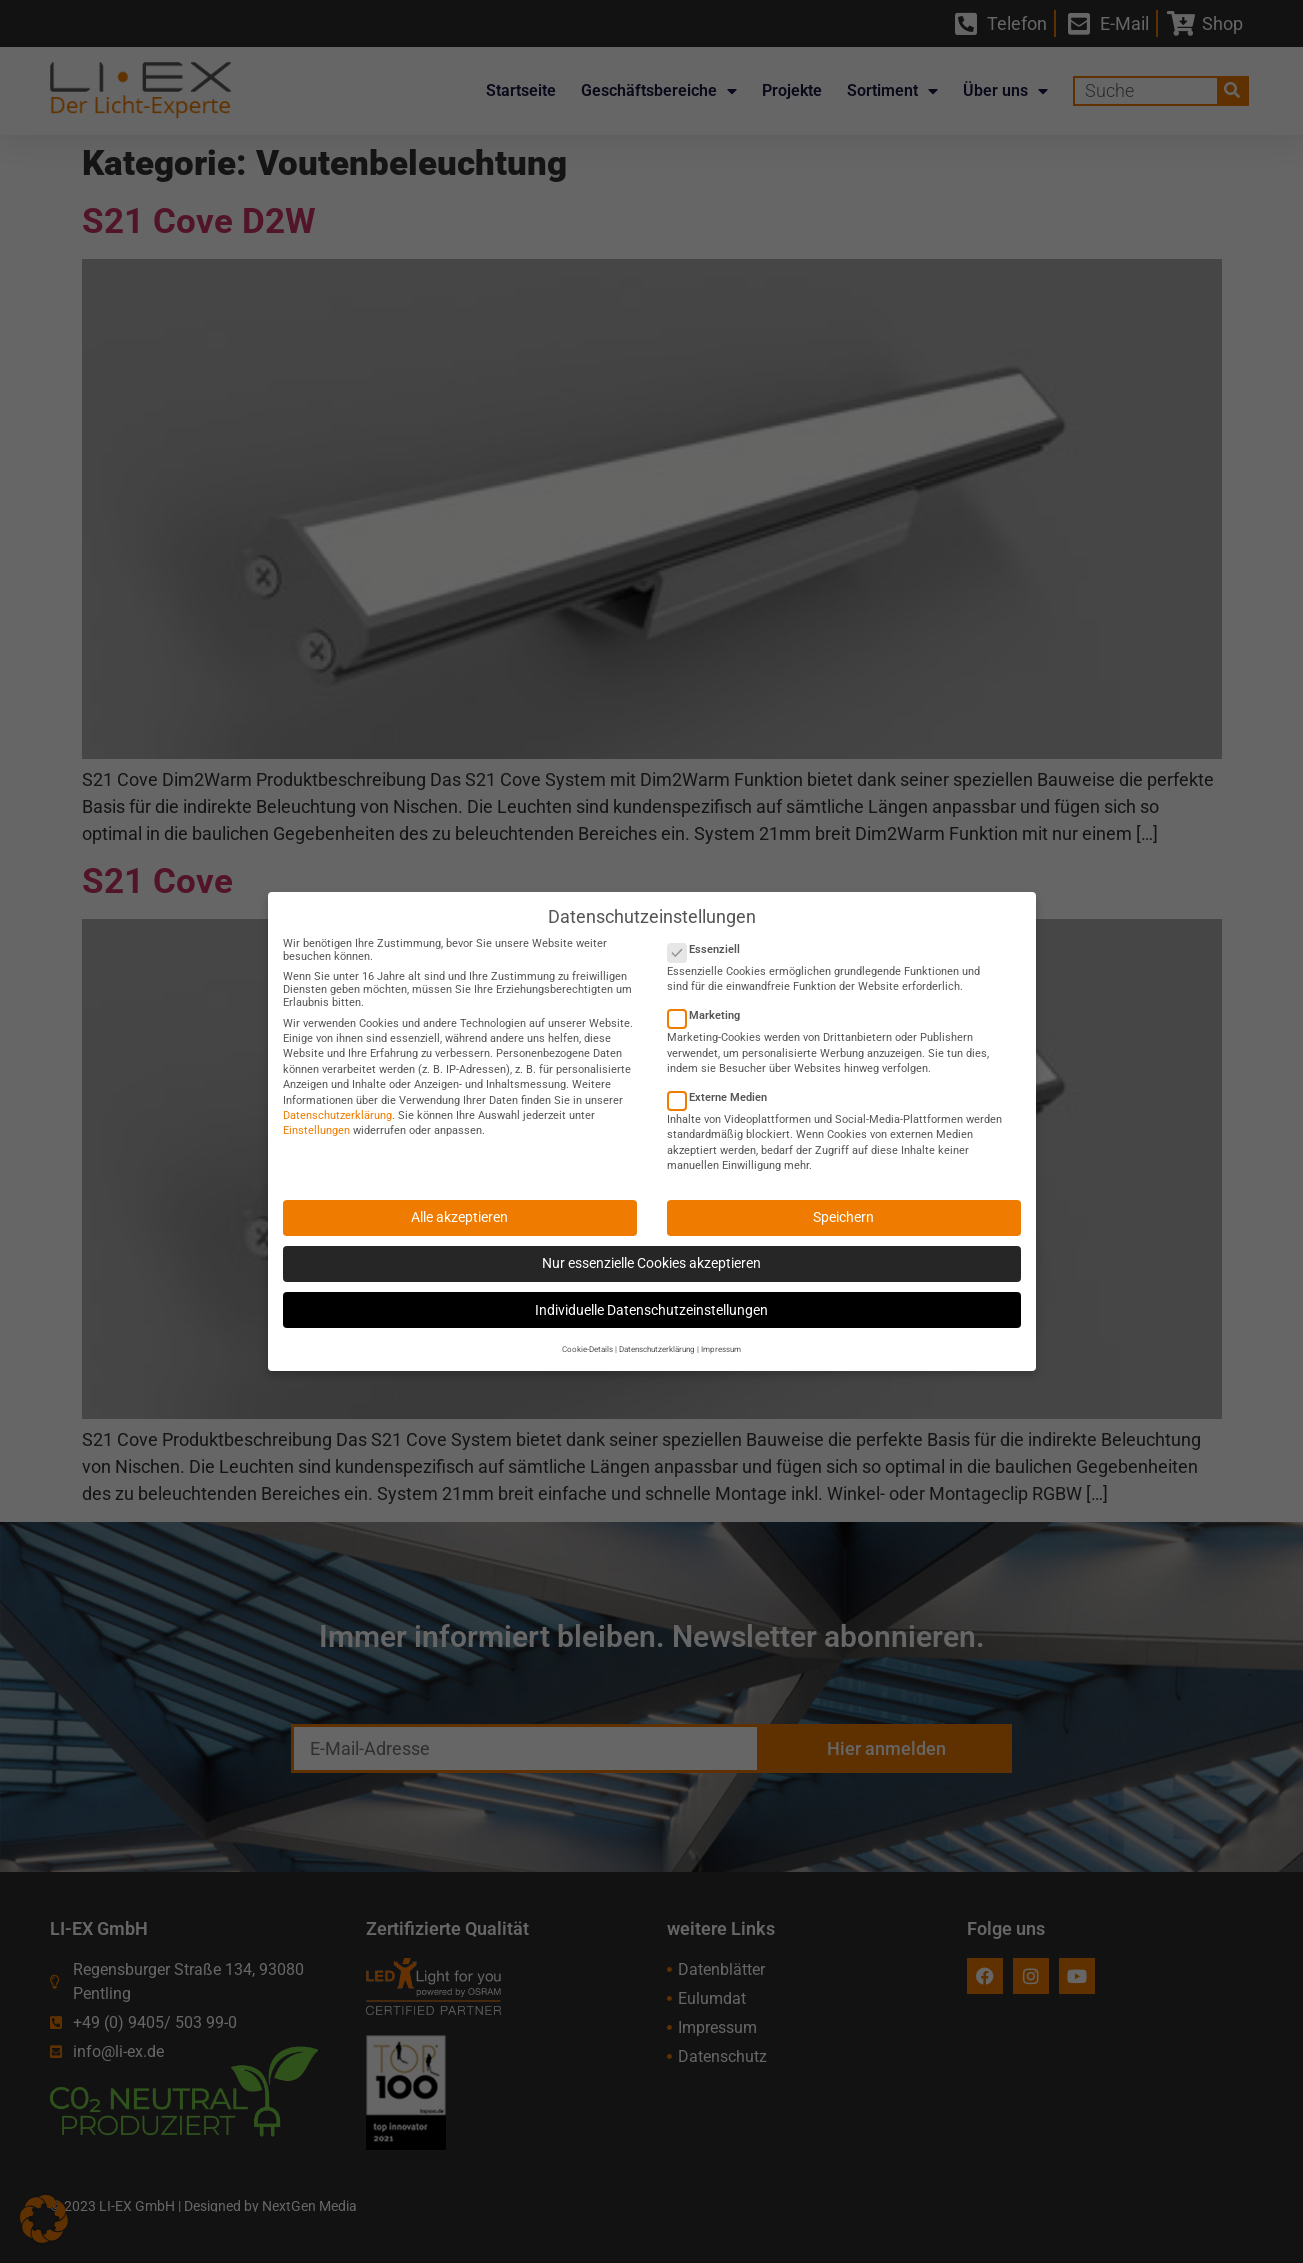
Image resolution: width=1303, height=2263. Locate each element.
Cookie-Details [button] (587, 1335)
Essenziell (710, 935)
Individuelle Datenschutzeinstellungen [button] (651, 1296)
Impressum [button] (721, 1335)
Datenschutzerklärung (337, 1101)
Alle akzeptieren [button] (459, 1203)
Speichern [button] (843, 1203)
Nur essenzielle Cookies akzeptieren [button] (651, 1249)
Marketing (710, 1001)
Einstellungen (316, 1116)
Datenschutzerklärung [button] (657, 1335)
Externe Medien (723, 1083)
